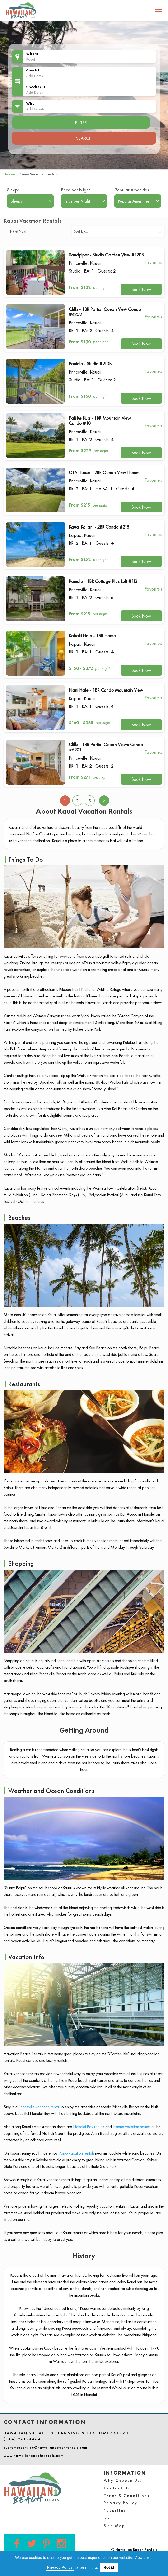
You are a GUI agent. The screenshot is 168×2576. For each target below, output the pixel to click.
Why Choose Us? (123, 2480)
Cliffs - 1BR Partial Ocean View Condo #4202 (105, 312)
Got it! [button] (109, 2567)
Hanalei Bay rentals (89, 2126)
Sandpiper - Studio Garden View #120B (106, 255)
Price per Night (75, 190)
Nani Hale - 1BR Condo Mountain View (106, 690)
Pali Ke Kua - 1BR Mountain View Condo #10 (100, 420)
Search (84, 138)
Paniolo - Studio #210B (90, 364)
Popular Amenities (131, 190)
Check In (34, 70)
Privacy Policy (120, 2502)
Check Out (35, 86)
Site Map (114, 2525)
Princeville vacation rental (39, 2106)
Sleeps (13, 190)
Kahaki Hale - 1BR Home (92, 636)
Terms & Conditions (126, 2495)
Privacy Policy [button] (60, 2567)
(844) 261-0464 (22, 2438)
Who (30, 103)
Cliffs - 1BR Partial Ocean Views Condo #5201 (106, 747)
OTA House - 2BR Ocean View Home (104, 472)
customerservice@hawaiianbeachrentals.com (45, 2447)
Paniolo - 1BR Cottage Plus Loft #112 (103, 581)
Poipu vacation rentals (76, 2153)
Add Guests (35, 108)
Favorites (115, 2510)
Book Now (141, 289)
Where (32, 53)
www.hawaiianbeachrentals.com (34, 2455)
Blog (109, 2518)
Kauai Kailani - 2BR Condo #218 (99, 527)
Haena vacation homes (131, 2126)
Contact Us (117, 2488)
